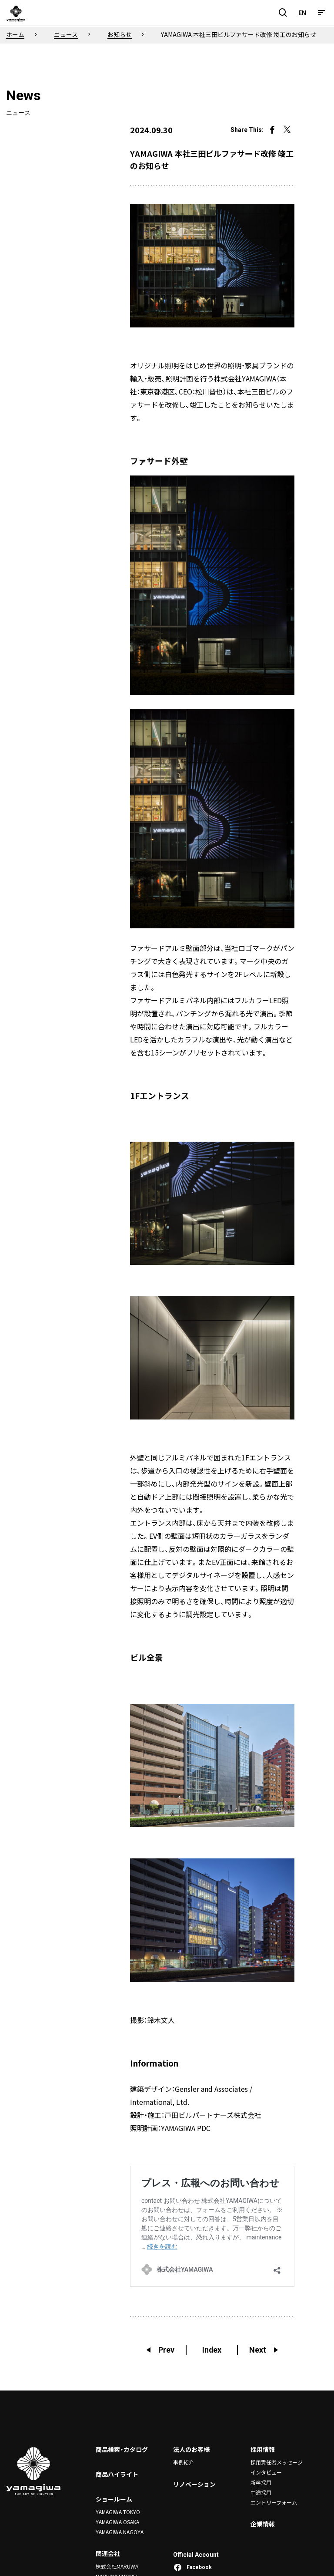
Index (212, 2349)
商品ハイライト (117, 2474)
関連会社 (108, 2553)
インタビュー (266, 2472)
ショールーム (114, 2499)
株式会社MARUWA (117, 2565)
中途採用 (260, 2491)
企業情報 (262, 2523)
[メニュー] (321, 13)
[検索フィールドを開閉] (283, 13)
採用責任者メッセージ (276, 2462)
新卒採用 (260, 2481)
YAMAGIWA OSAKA (117, 2521)
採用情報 (262, 2449)
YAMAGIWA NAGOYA (120, 2531)
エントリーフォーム (273, 2501)
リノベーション (194, 2484)
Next (264, 2349)
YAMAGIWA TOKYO (118, 2511)
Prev (159, 2349)
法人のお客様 (191, 2449)
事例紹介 (183, 2462)
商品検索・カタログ (122, 2449)
